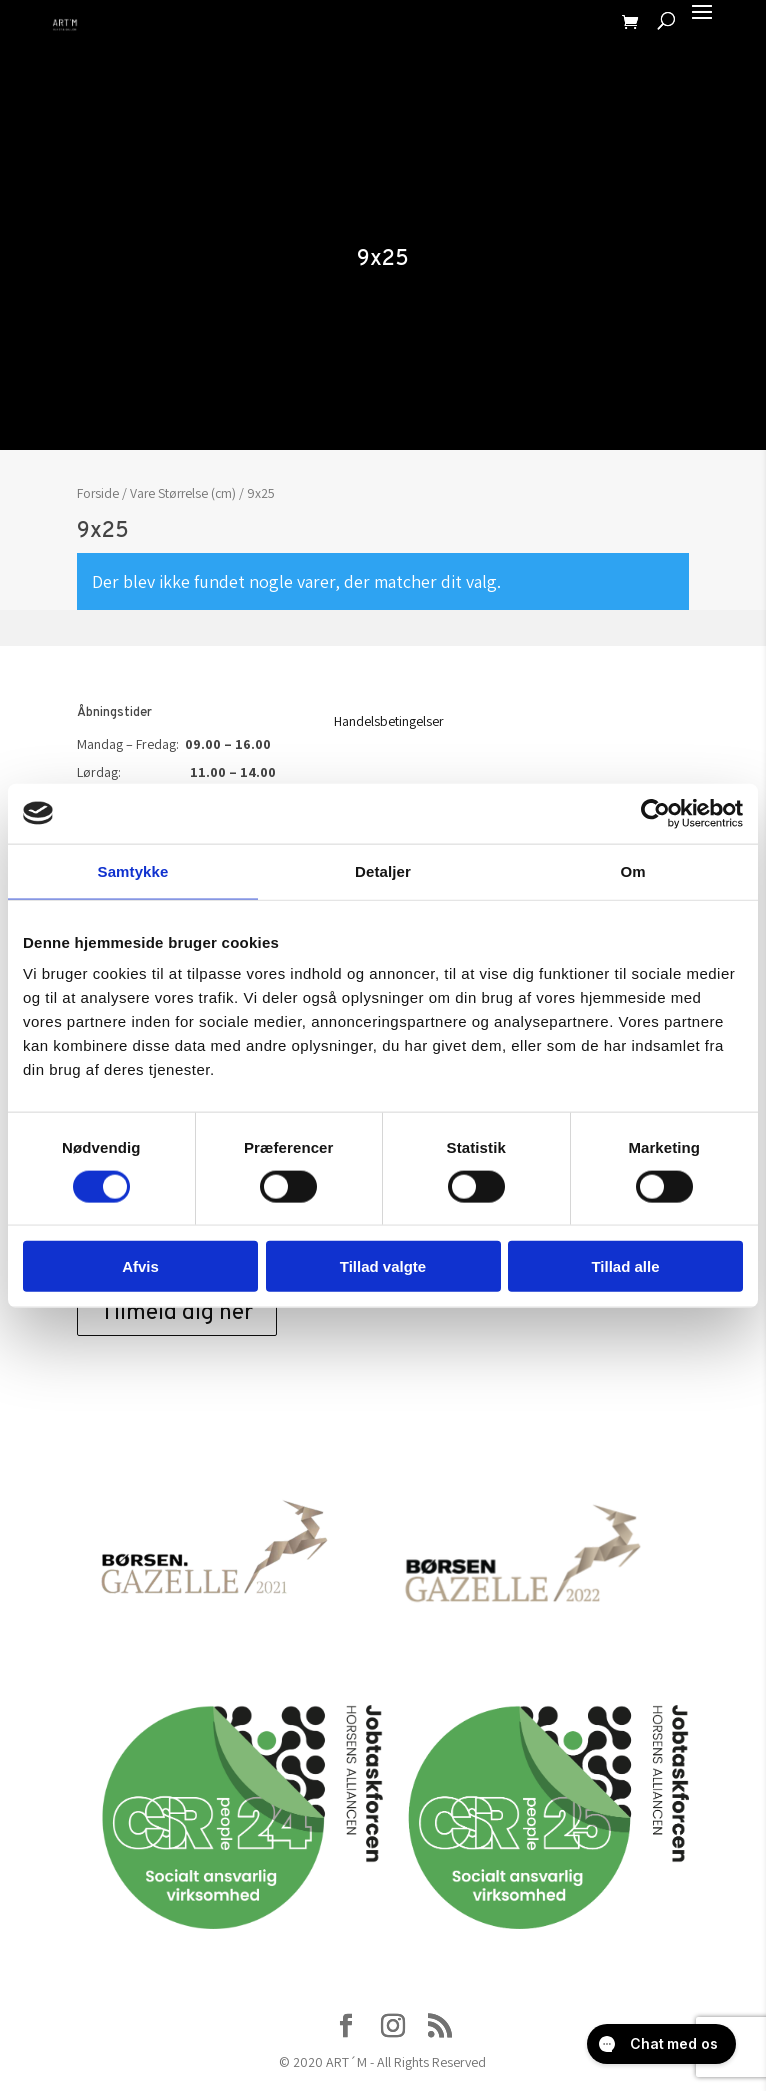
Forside (98, 493)
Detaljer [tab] (383, 870)
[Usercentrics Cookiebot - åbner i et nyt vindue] (655, 813)
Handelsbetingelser (389, 721)
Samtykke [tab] (133, 870)
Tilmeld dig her (177, 1313)
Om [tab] (632, 870)
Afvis (140, 1266)
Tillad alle (625, 1266)
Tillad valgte (383, 1266)
